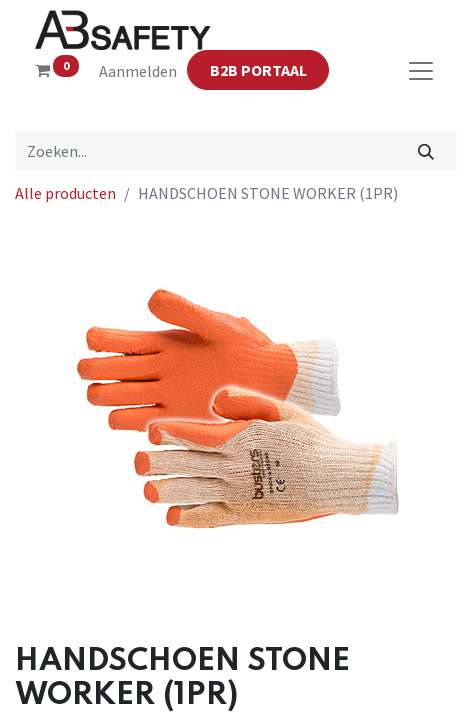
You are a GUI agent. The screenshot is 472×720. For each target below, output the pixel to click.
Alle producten (65, 193)
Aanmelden (138, 71)
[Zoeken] (426, 151)
